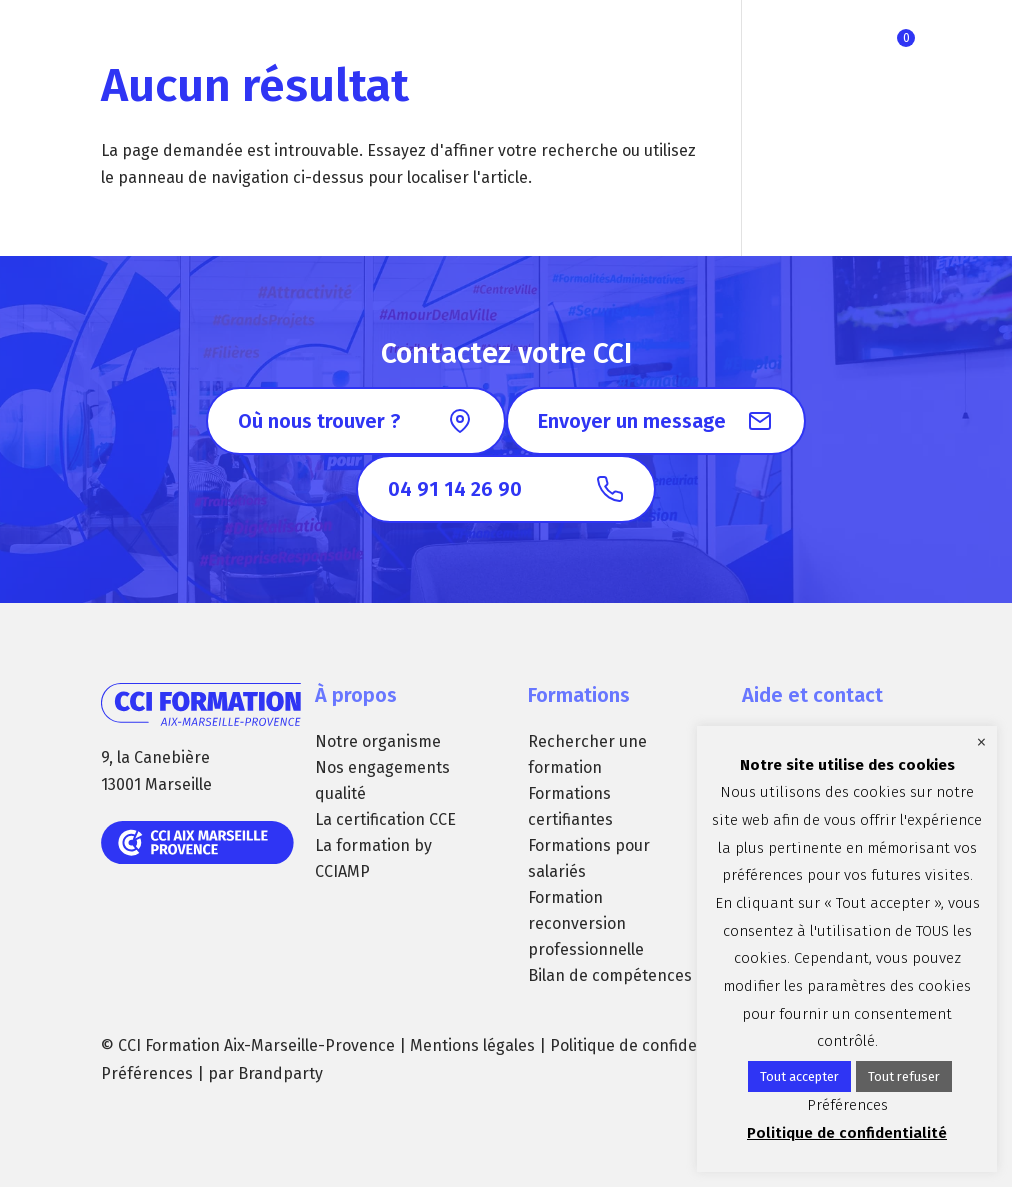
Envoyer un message (632, 421)
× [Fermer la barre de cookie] (981, 742)
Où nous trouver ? (319, 421)
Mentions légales (472, 1045)
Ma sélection (906, 38)
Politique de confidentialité (649, 1045)
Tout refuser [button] (904, 1076)
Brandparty (280, 1073)
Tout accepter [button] (799, 1076)
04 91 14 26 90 (455, 489)
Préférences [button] (147, 1073)
